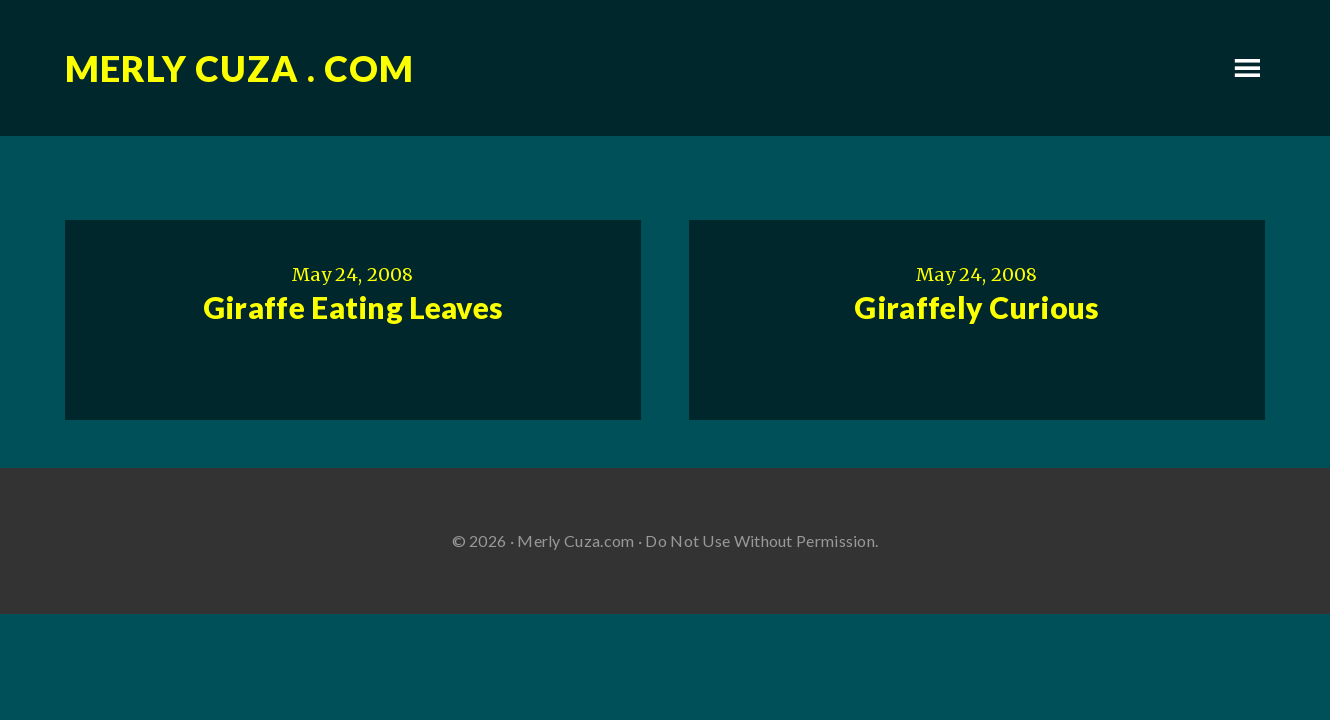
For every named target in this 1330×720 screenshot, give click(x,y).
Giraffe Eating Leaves (353, 307)
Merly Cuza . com (239, 68)
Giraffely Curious (976, 307)
